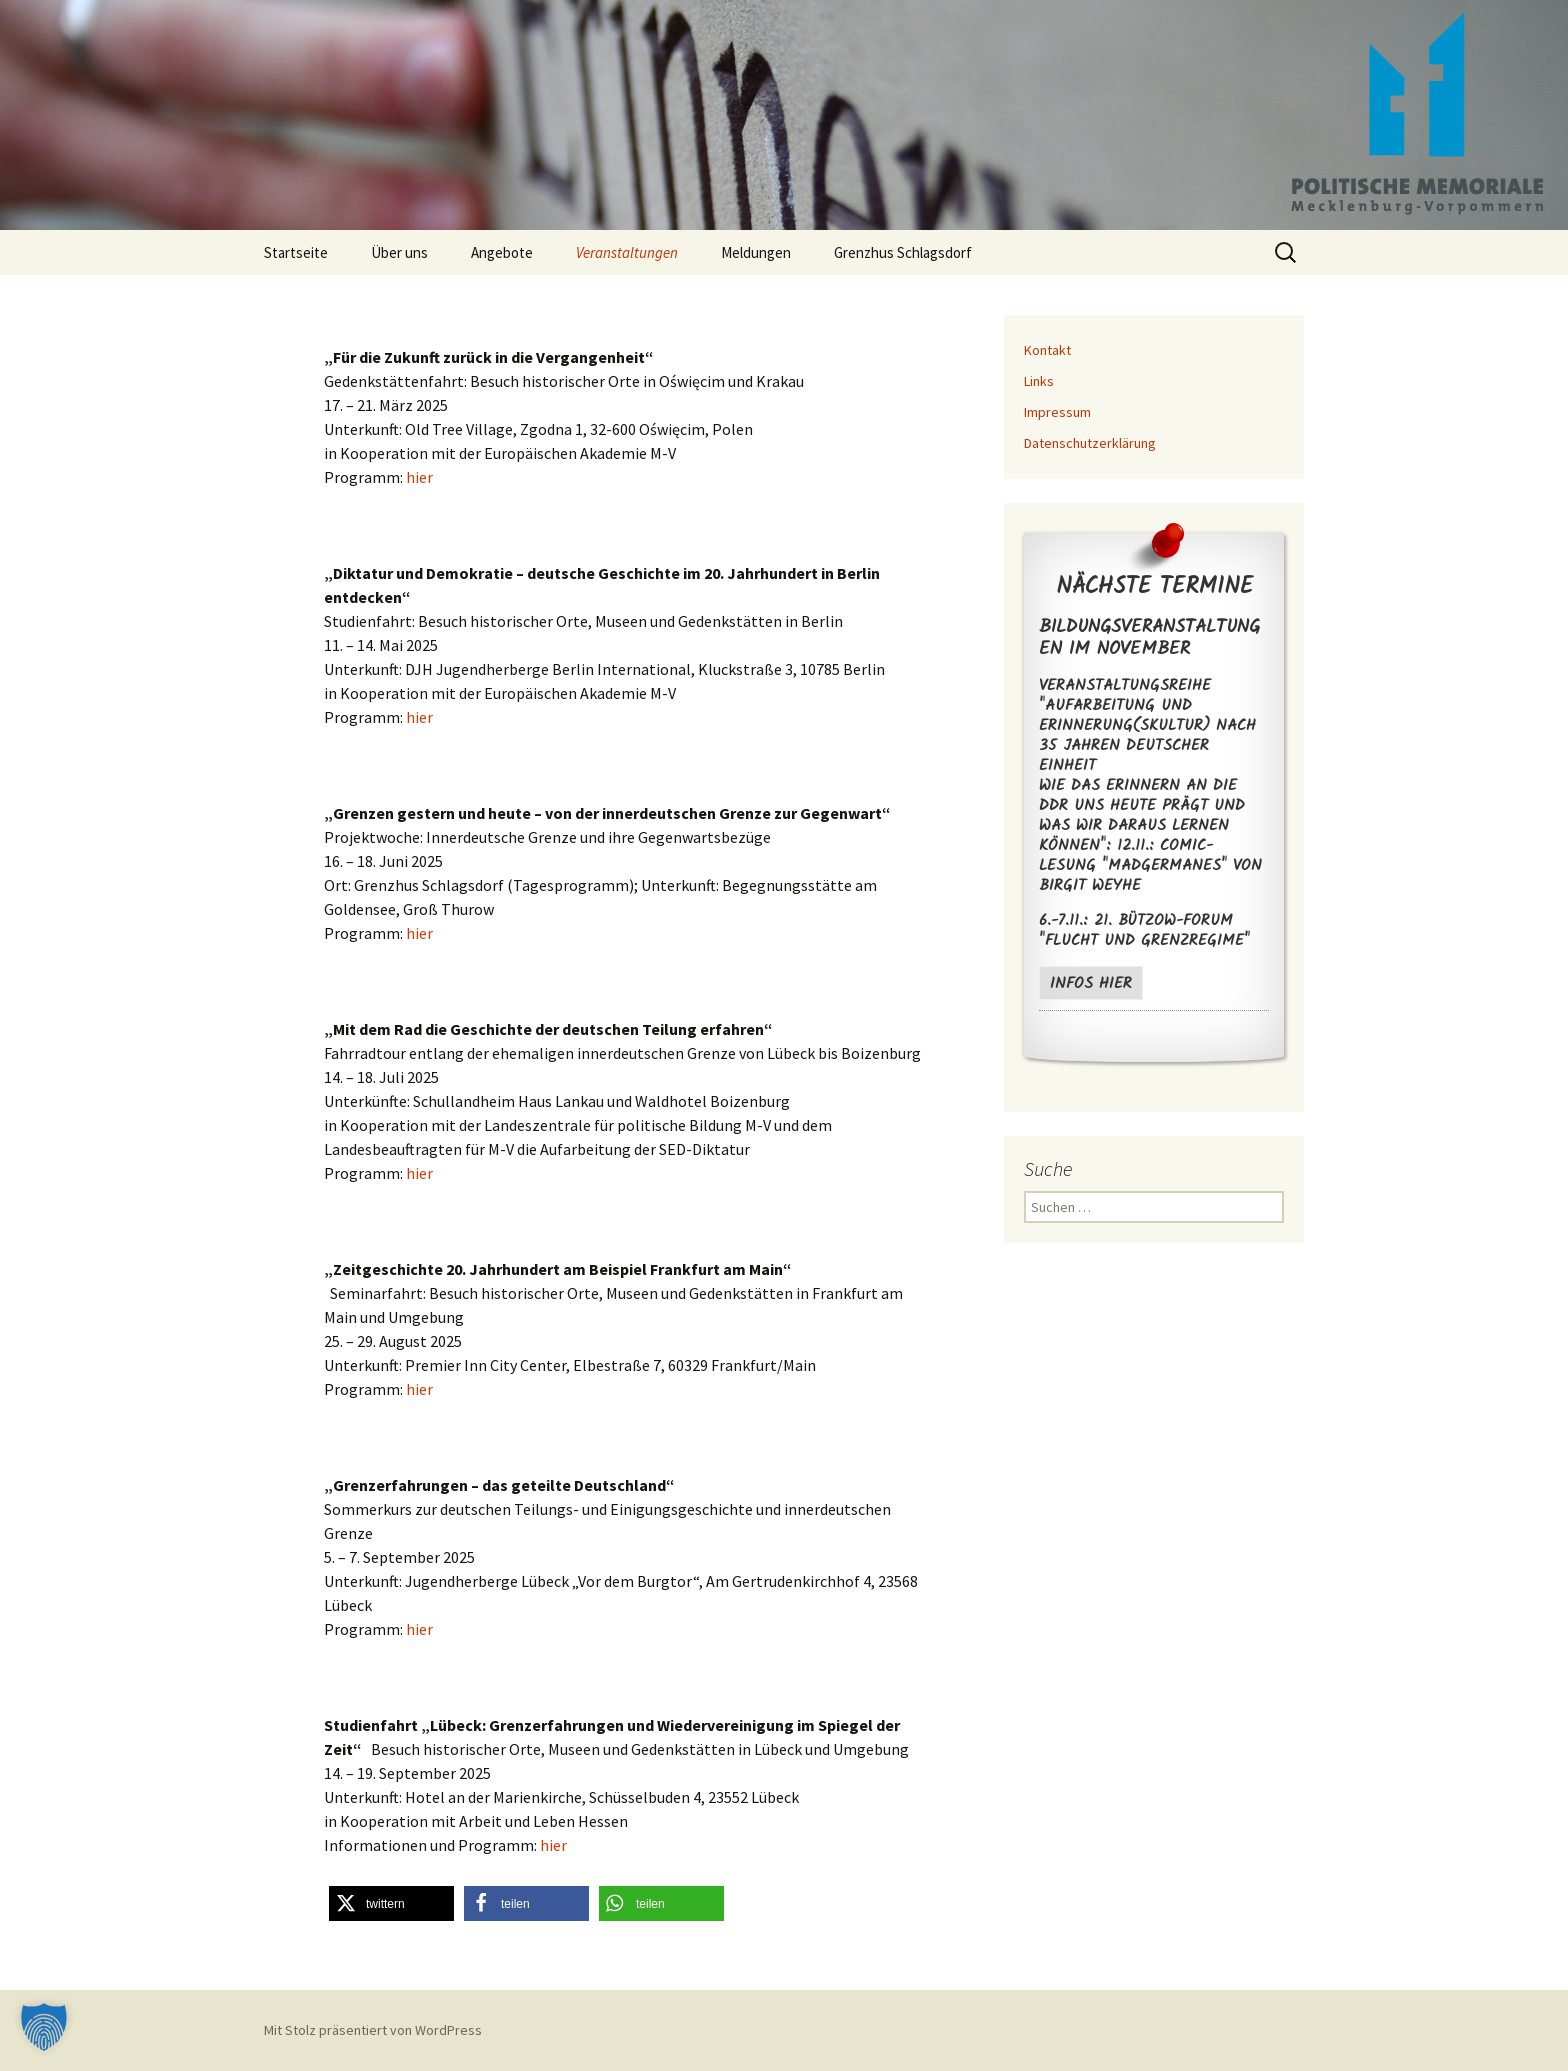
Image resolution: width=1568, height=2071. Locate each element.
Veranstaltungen (627, 252)
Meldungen (756, 252)
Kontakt (1047, 350)
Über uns (399, 252)
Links (1039, 381)
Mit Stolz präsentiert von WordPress (373, 2030)
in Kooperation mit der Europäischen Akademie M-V (621, 693)
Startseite (296, 252)
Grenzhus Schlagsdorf (903, 252)
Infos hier (1091, 984)
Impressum (1057, 412)
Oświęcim (692, 381)
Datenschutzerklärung (1090, 443)
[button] (391, 1903)
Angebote (502, 252)
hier (419, 477)
